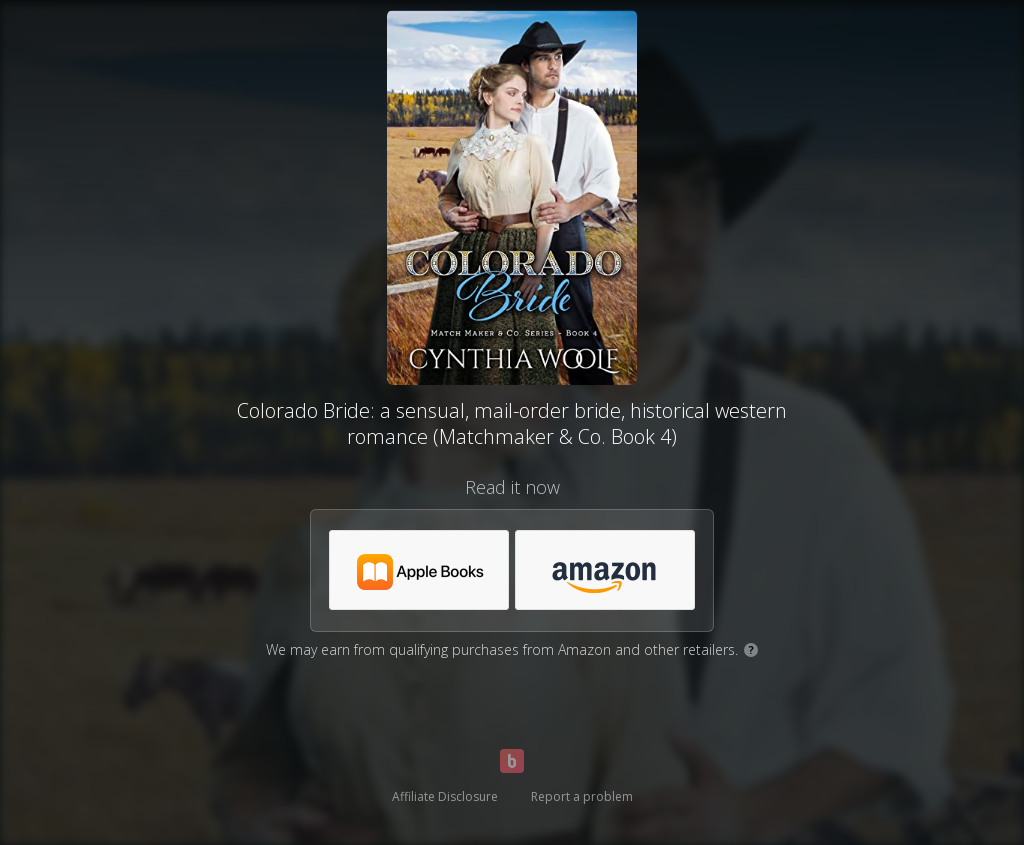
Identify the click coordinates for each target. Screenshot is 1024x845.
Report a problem (582, 796)
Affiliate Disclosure (445, 796)
